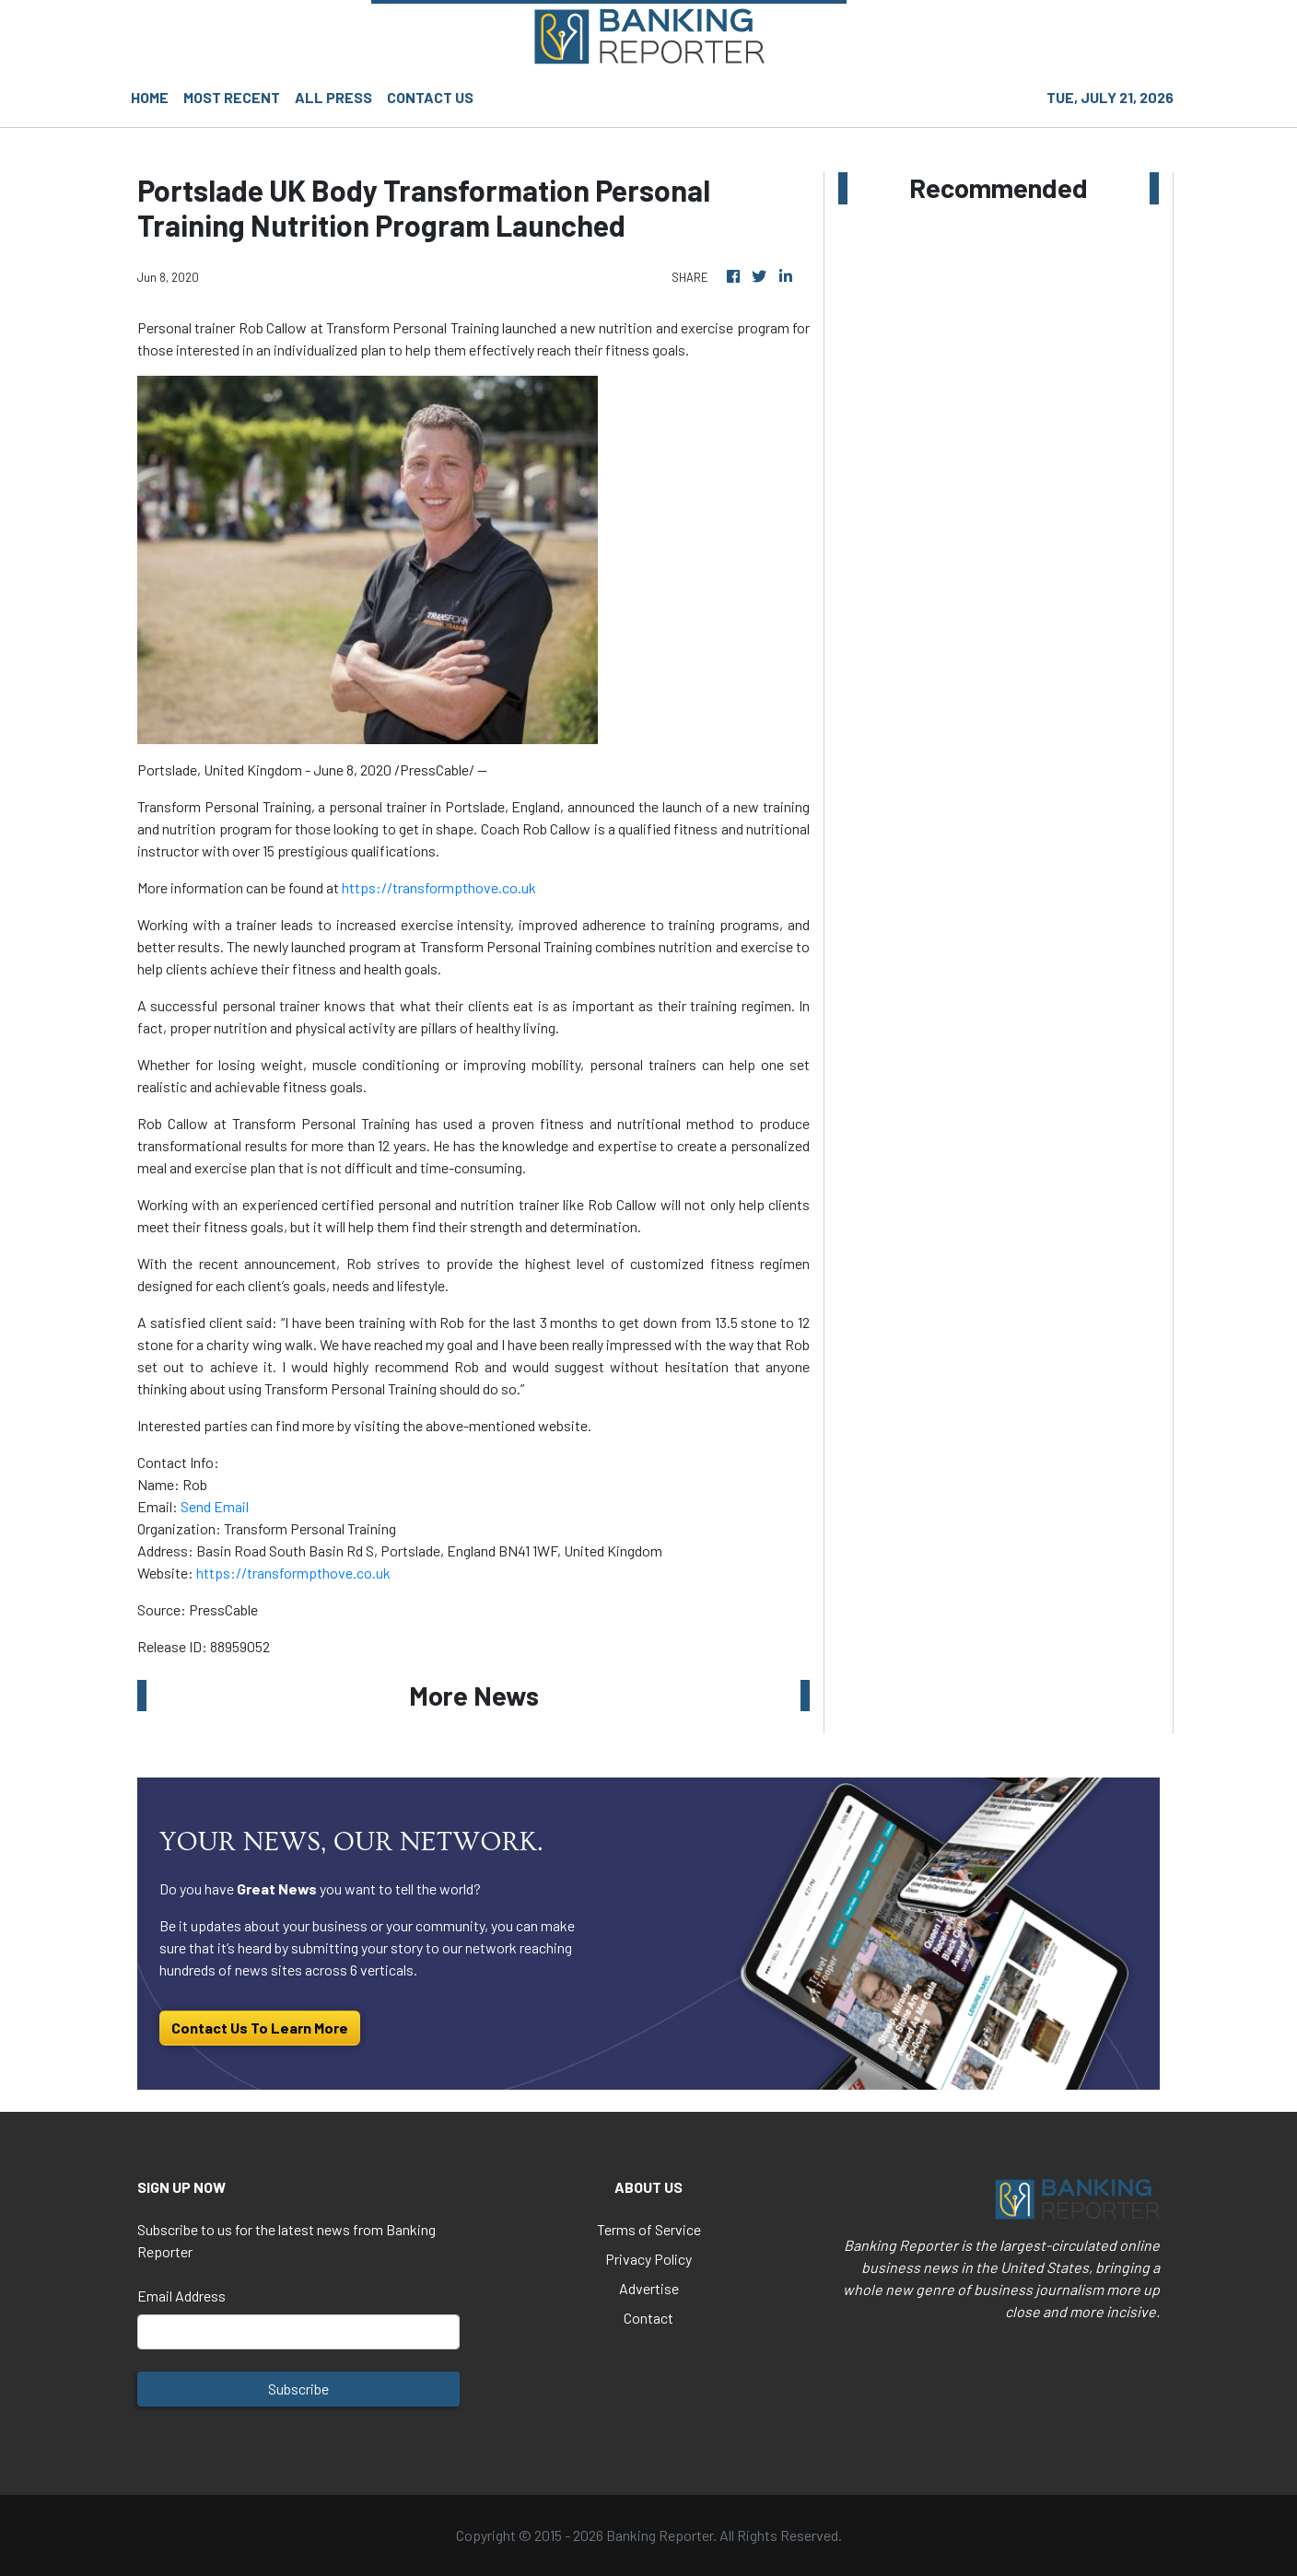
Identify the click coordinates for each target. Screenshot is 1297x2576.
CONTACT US (430, 97)
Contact (648, 2317)
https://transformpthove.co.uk (439, 887)
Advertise (649, 2288)
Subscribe (298, 2388)
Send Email (215, 1506)
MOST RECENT (231, 97)
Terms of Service (649, 2229)
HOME (150, 97)
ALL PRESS (333, 97)
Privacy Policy (648, 2258)
